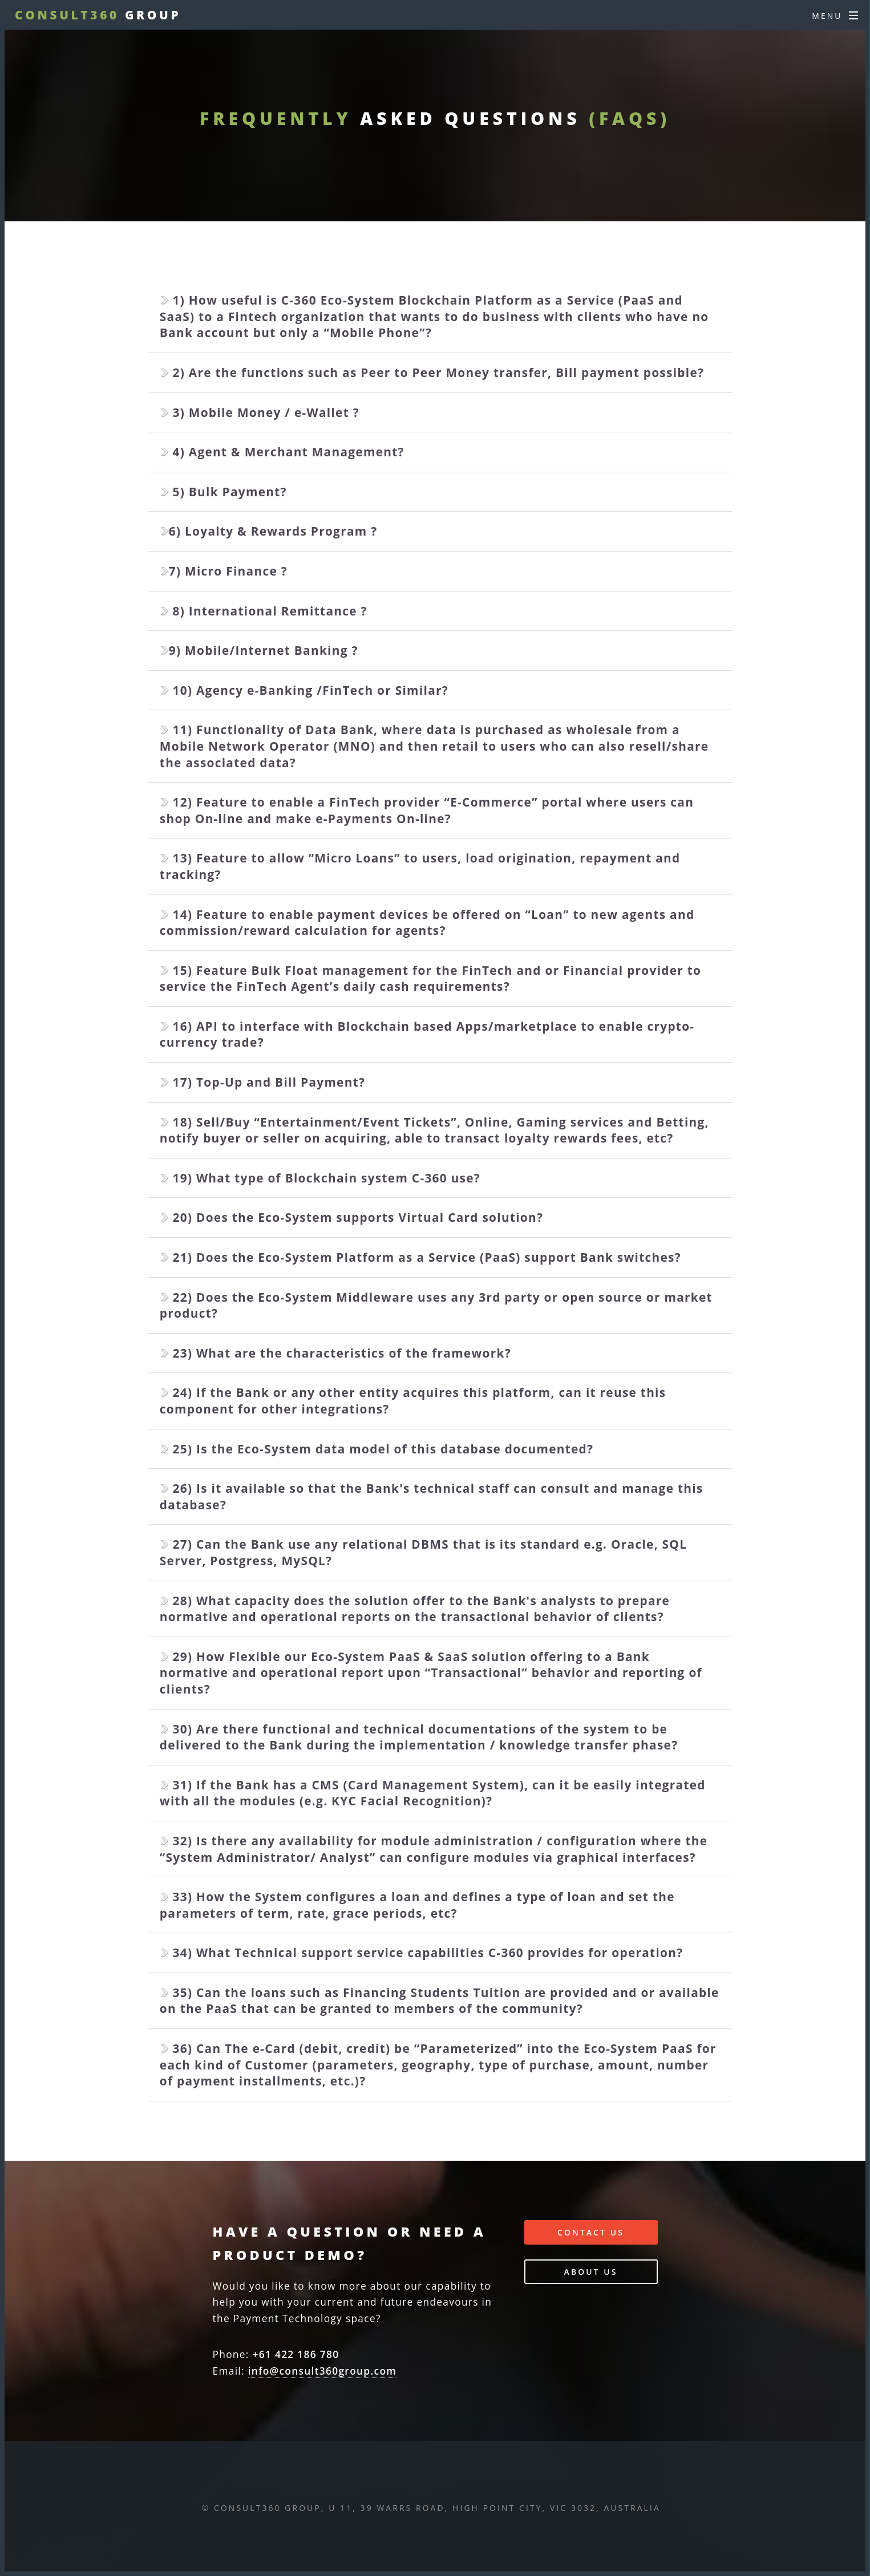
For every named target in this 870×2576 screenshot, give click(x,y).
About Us (591, 2271)
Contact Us (590, 2232)
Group (98, 15)
